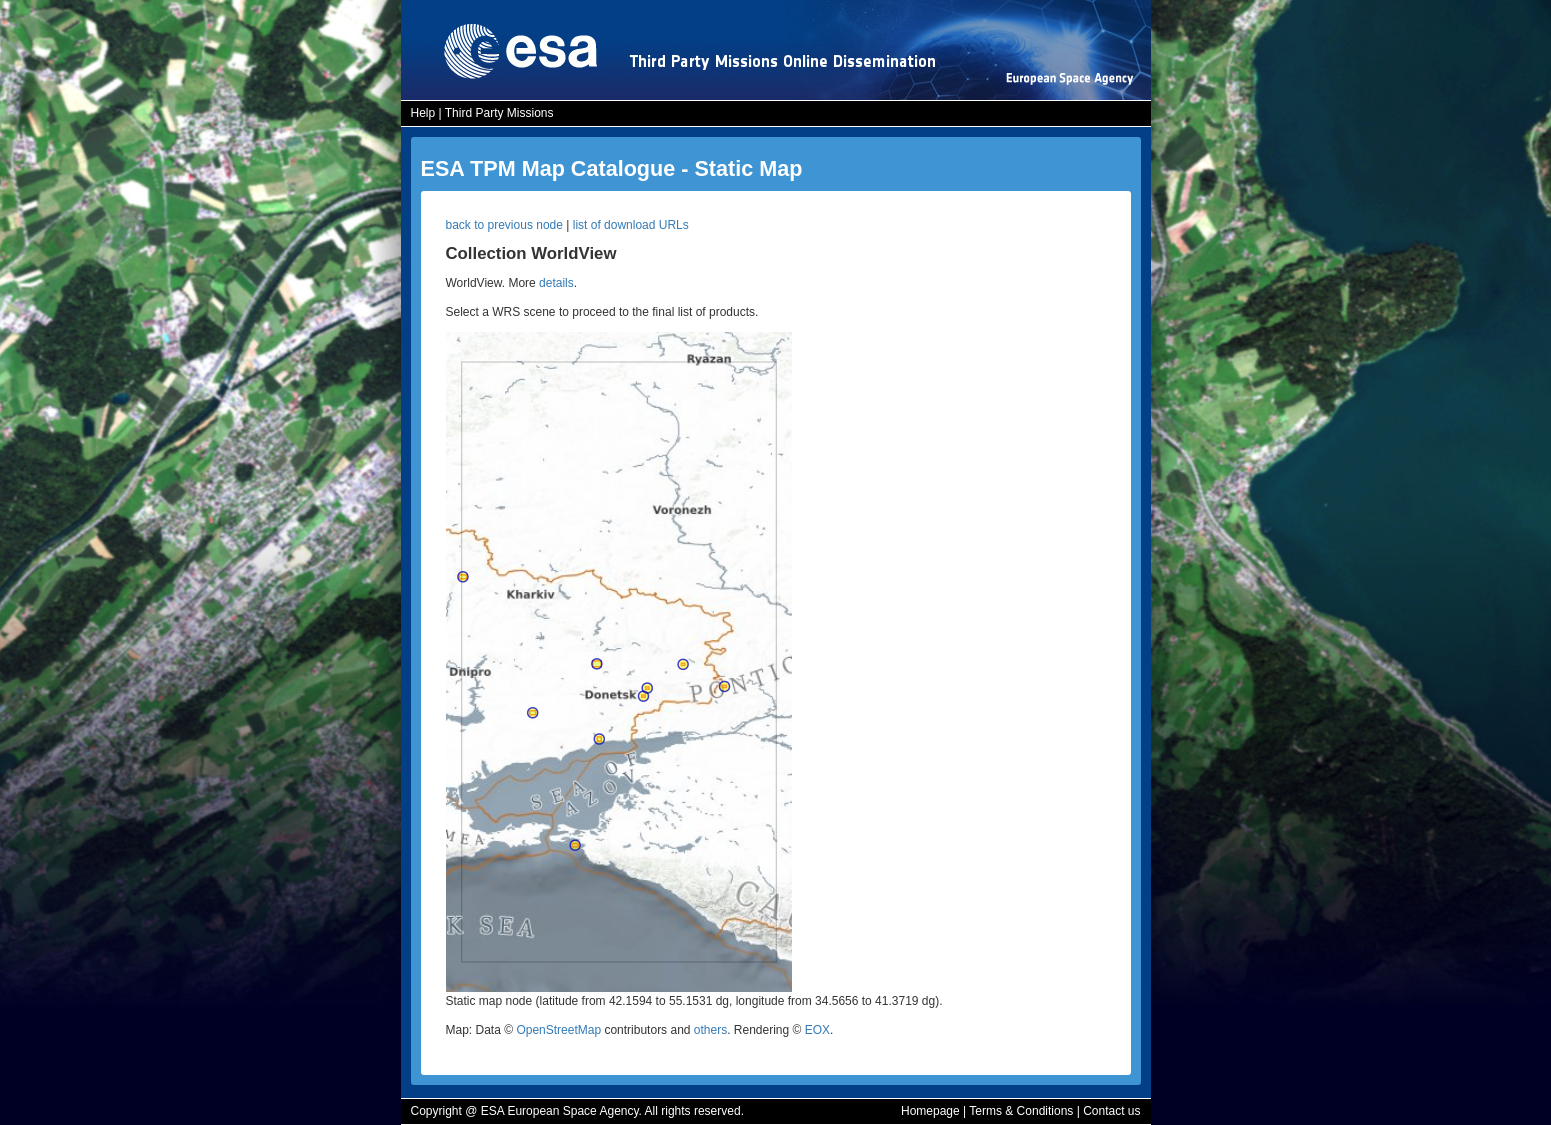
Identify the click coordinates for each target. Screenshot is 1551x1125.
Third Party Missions (499, 113)
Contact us (1111, 1111)
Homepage (930, 1111)
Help (423, 113)
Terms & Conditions (1021, 1111)
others (710, 1030)
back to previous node (504, 225)
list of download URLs (631, 225)
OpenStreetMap (558, 1030)
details (556, 283)
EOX (817, 1030)
